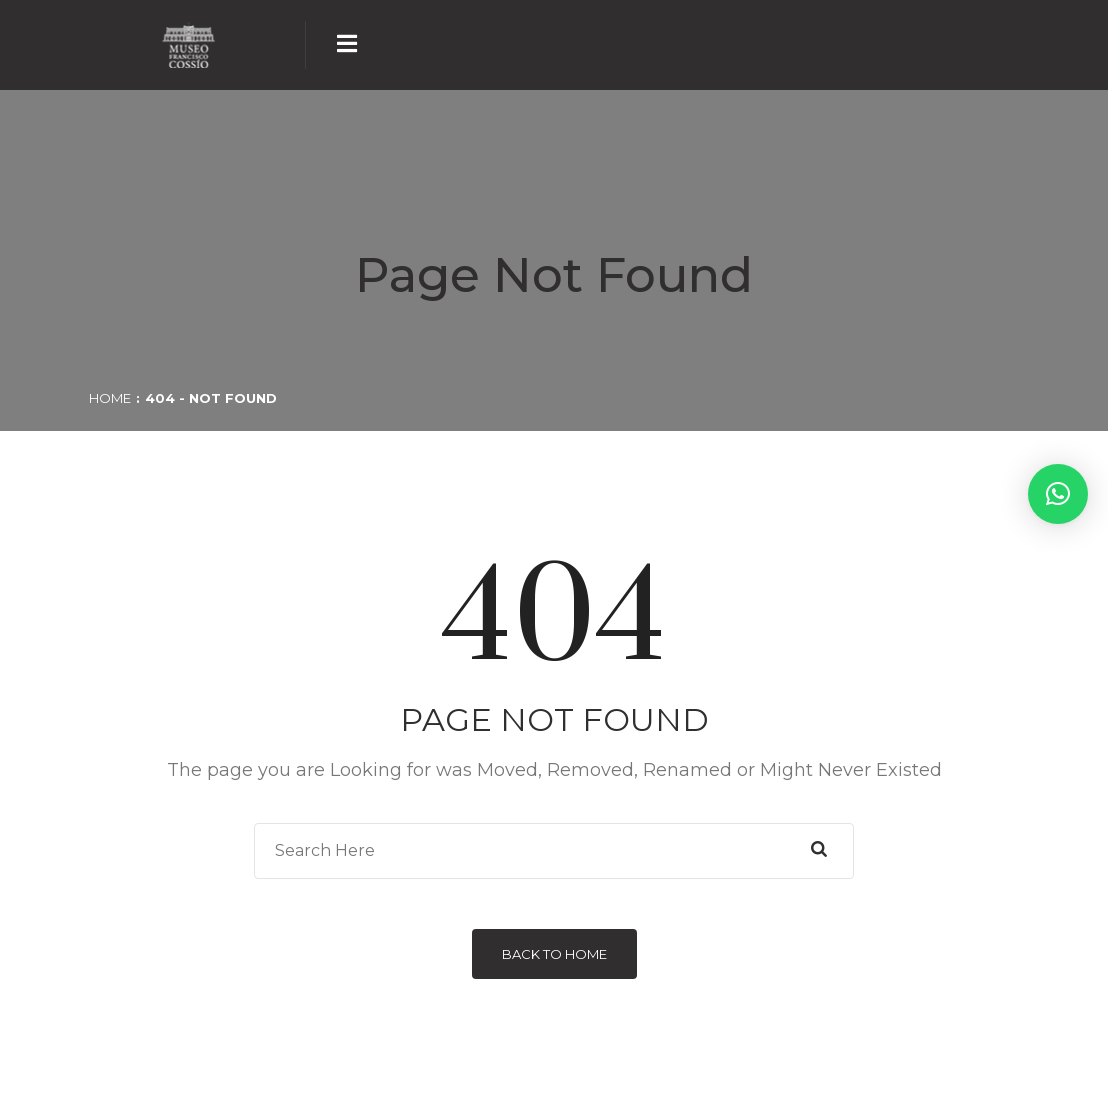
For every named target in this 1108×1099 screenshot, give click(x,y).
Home (110, 398)
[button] (1058, 494)
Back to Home (554, 954)
